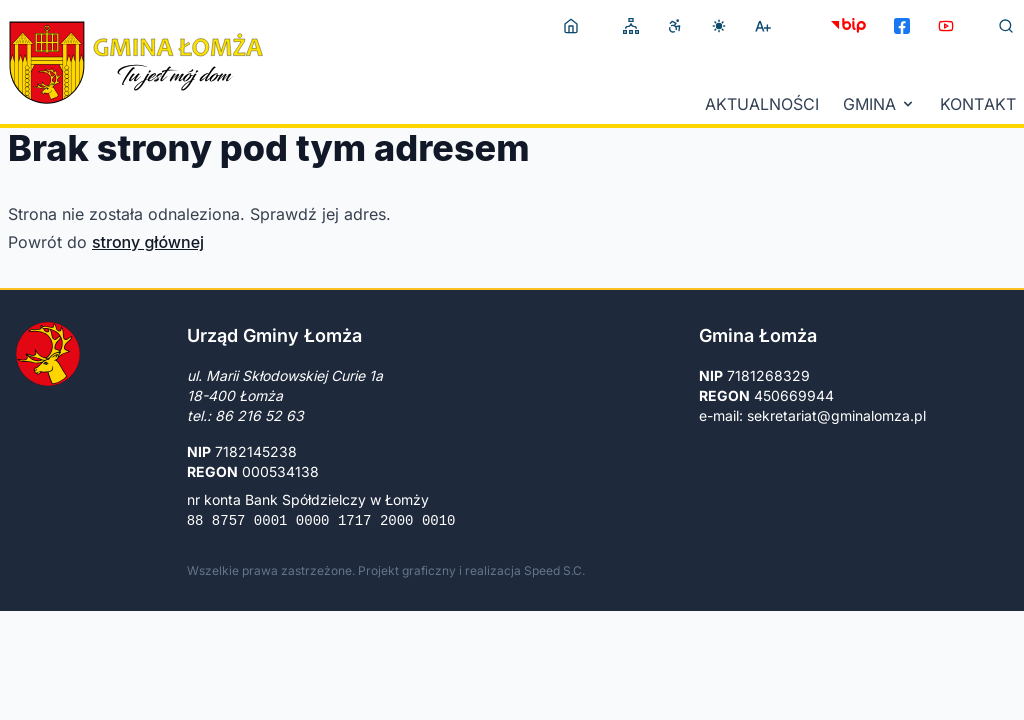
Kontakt (978, 104)
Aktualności (762, 104)
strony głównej (148, 242)
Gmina (879, 104)
